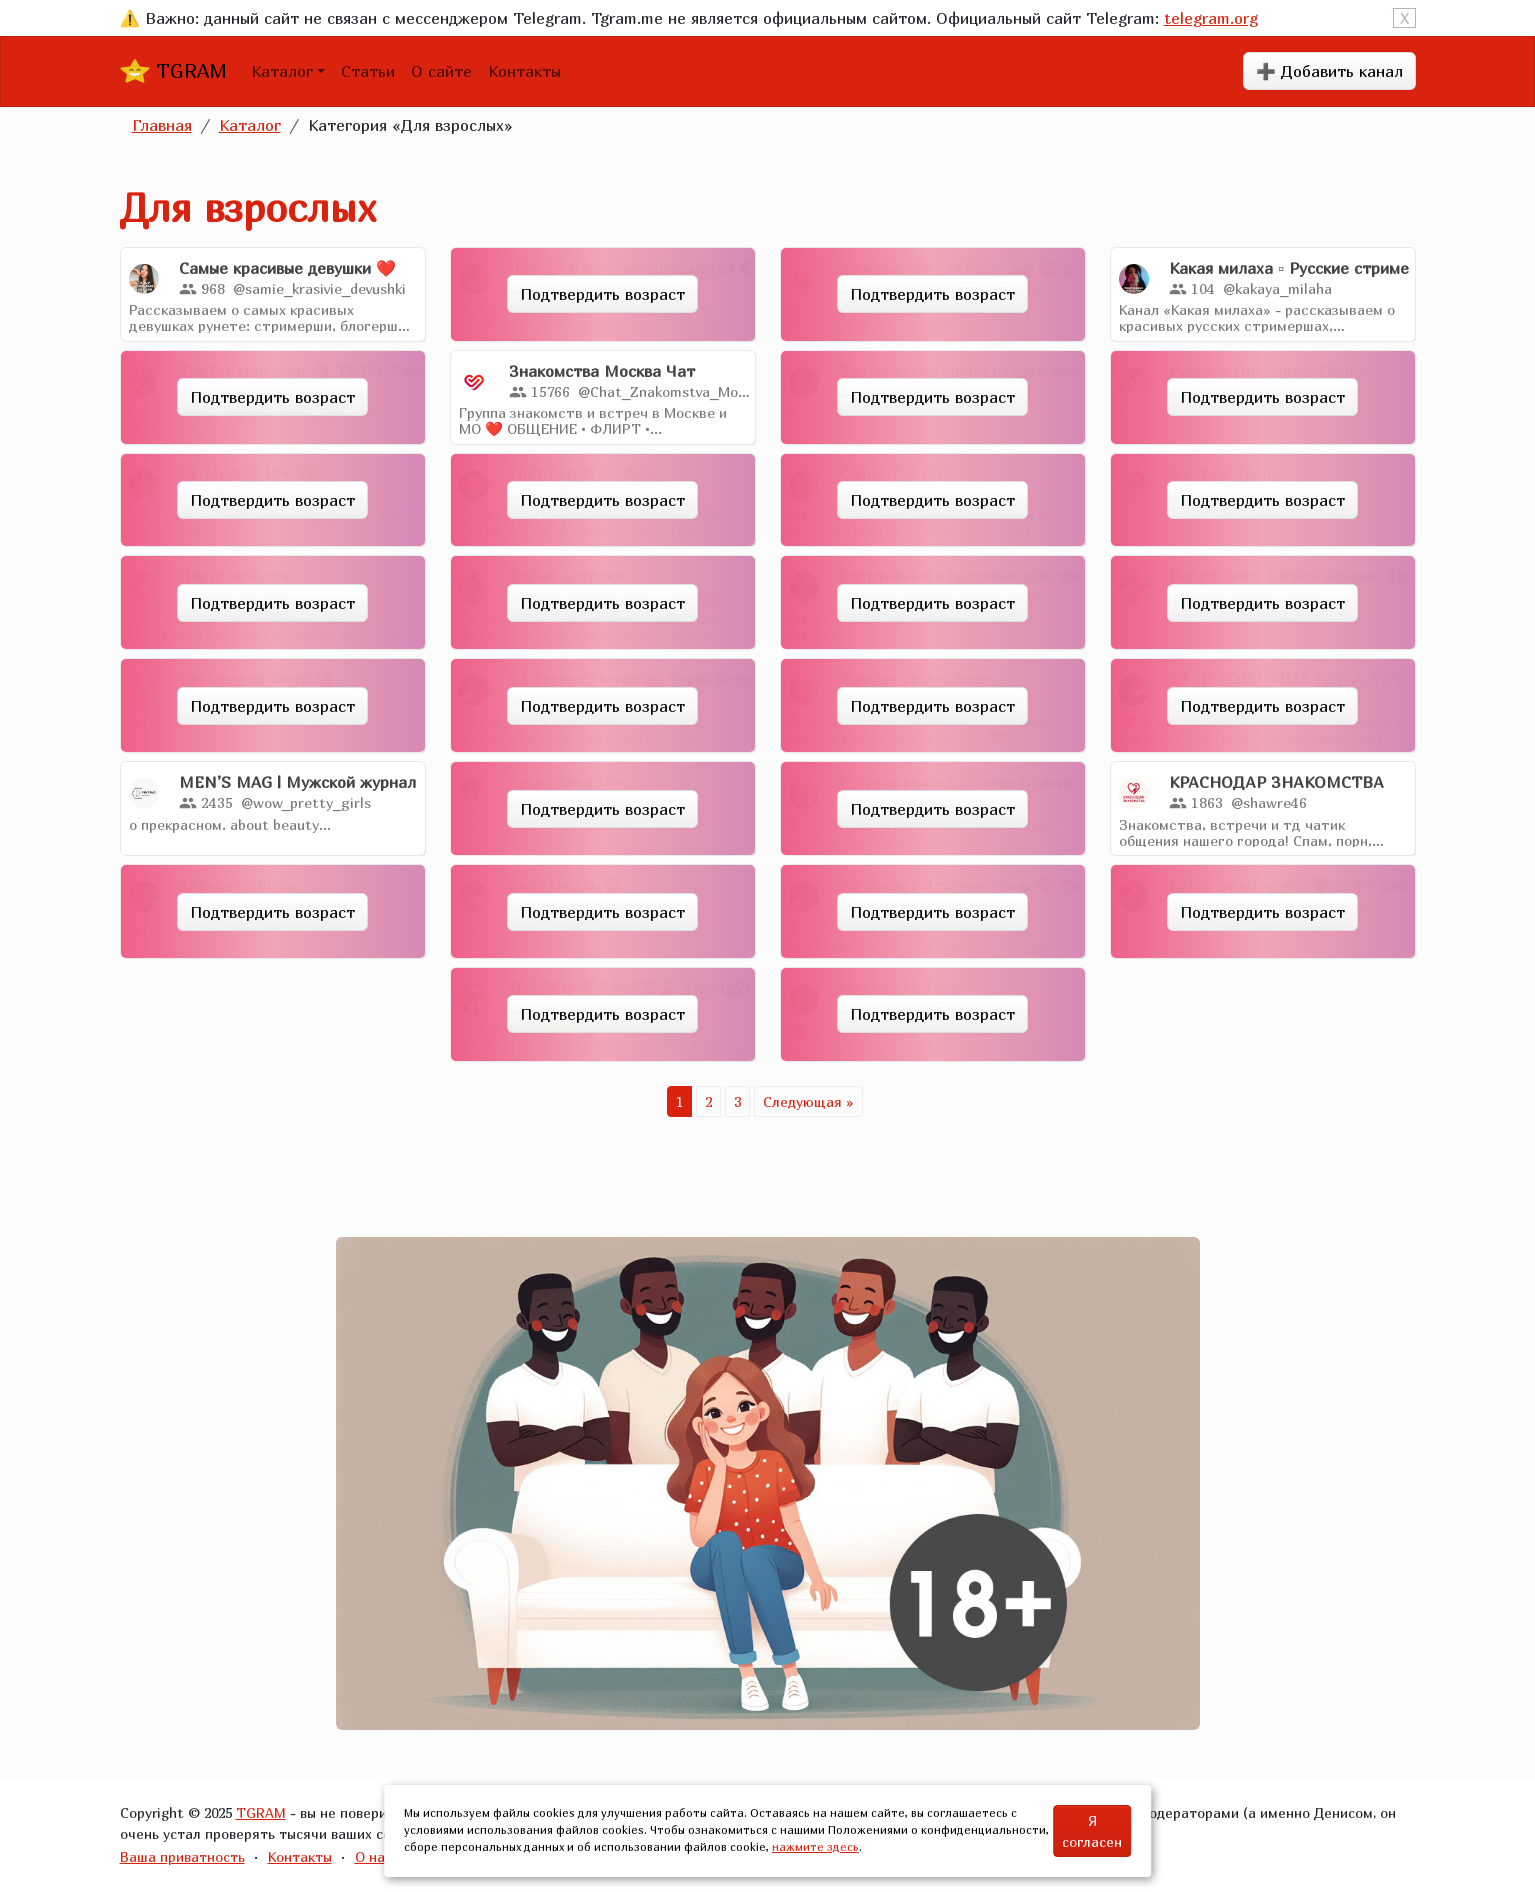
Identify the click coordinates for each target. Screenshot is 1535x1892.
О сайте (441, 71)
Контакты (524, 71)
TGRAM (173, 71)
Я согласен (1092, 1831)
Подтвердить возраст (602, 294)
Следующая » (808, 1101)
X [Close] (1404, 18)
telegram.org (1211, 18)
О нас (373, 1856)
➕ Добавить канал (1329, 71)
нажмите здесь (815, 1846)
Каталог (282, 71)
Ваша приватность (182, 1856)
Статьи (368, 71)
